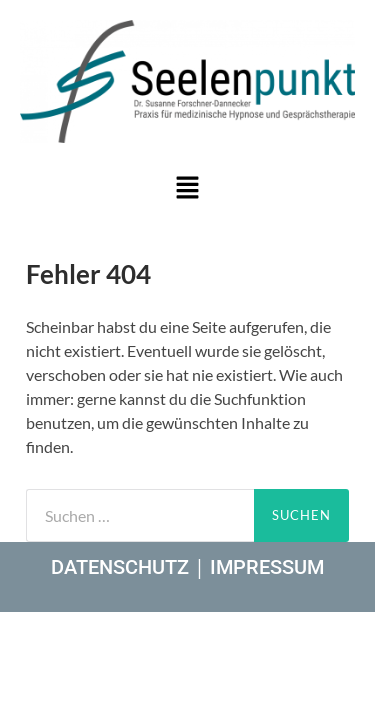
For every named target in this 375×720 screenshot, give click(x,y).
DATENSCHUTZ (120, 567)
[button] (187, 188)
